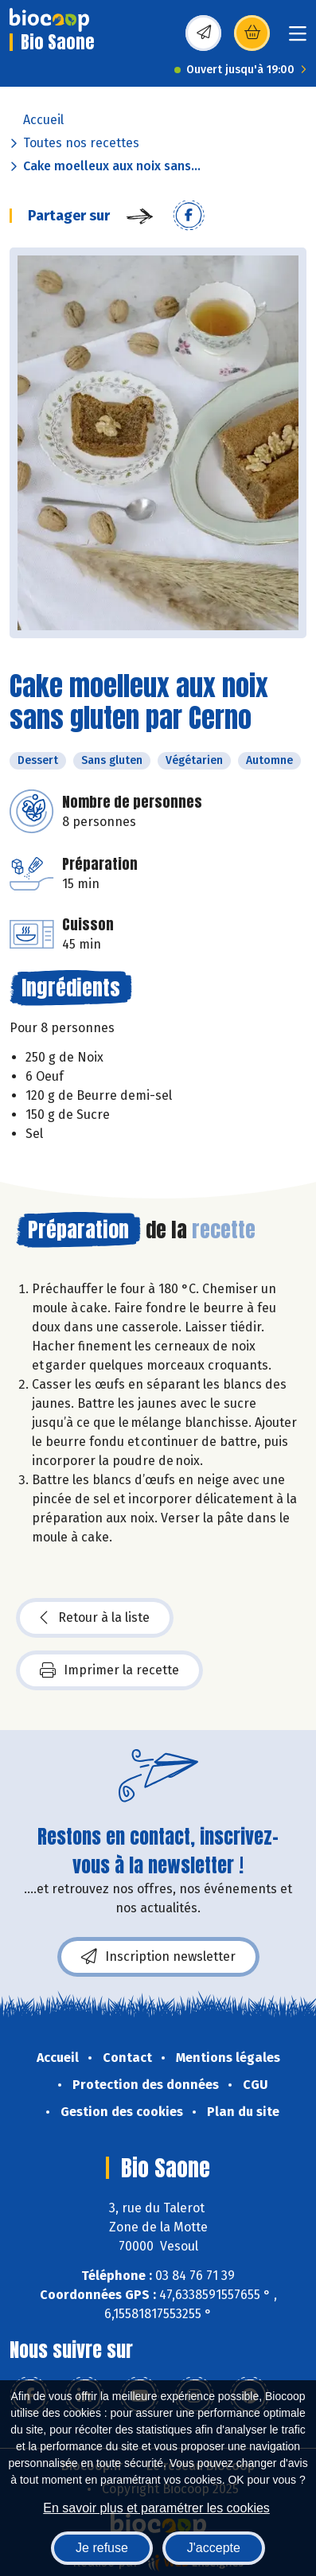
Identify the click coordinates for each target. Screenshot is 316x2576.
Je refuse (102, 2548)
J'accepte (213, 2548)
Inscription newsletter (158, 1957)
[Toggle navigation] (297, 39)
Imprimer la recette (109, 1670)
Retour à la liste (95, 1618)
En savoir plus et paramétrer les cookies (156, 2508)
